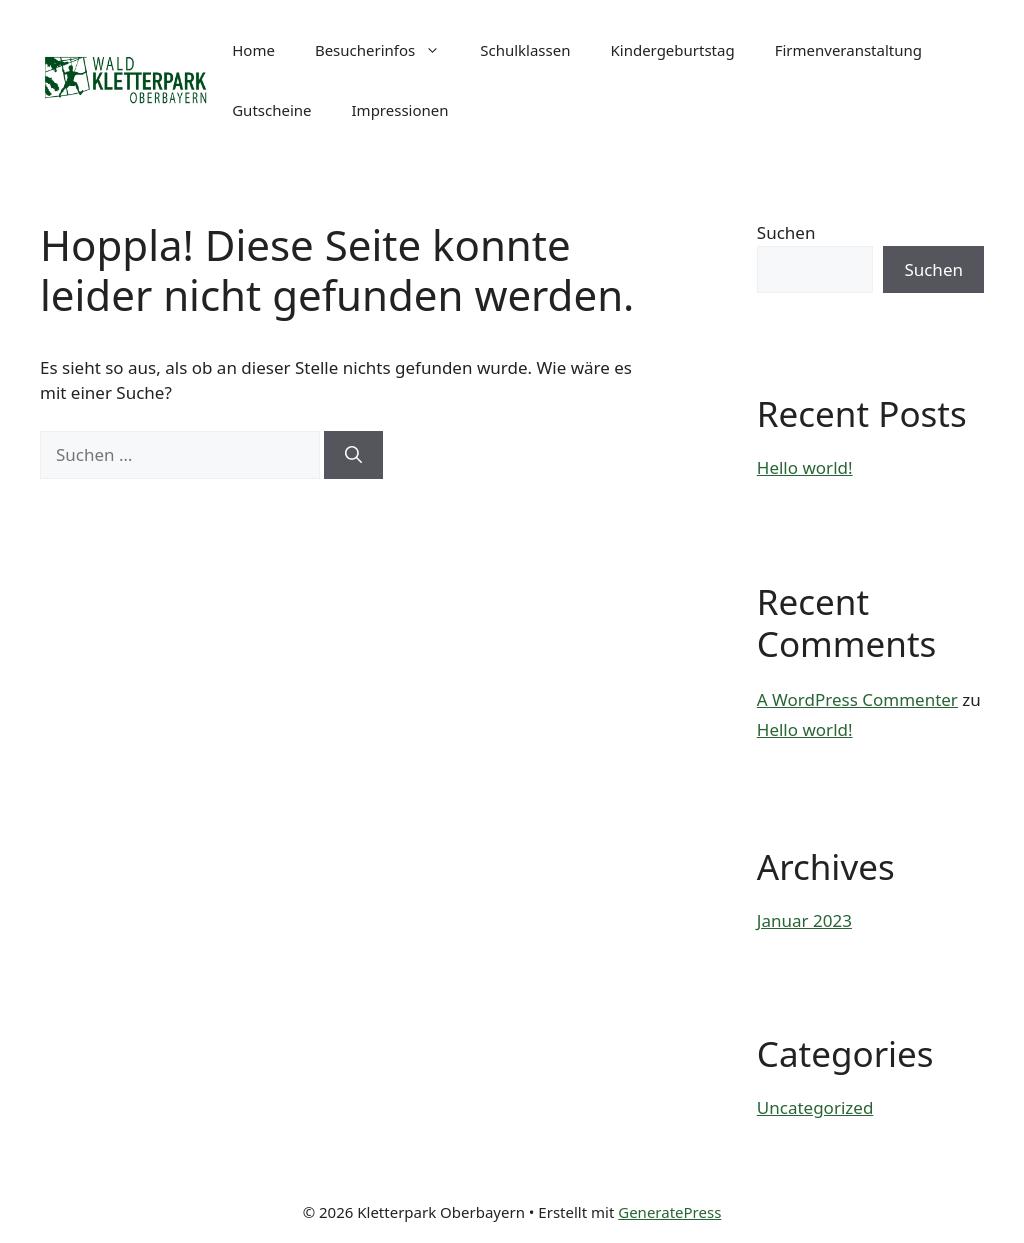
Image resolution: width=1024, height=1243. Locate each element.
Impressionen (400, 110)
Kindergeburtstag (672, 50)
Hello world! (805, 467)
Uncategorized (815, 1107)
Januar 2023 (804, 920)
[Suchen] (353, 455)
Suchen (786, 232)
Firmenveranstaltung (848, 50)
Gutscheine (271, 110)
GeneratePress (669, 1212)
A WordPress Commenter (857, 699)
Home (253, 50)
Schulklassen (525, 50)
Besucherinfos (387, 50)
